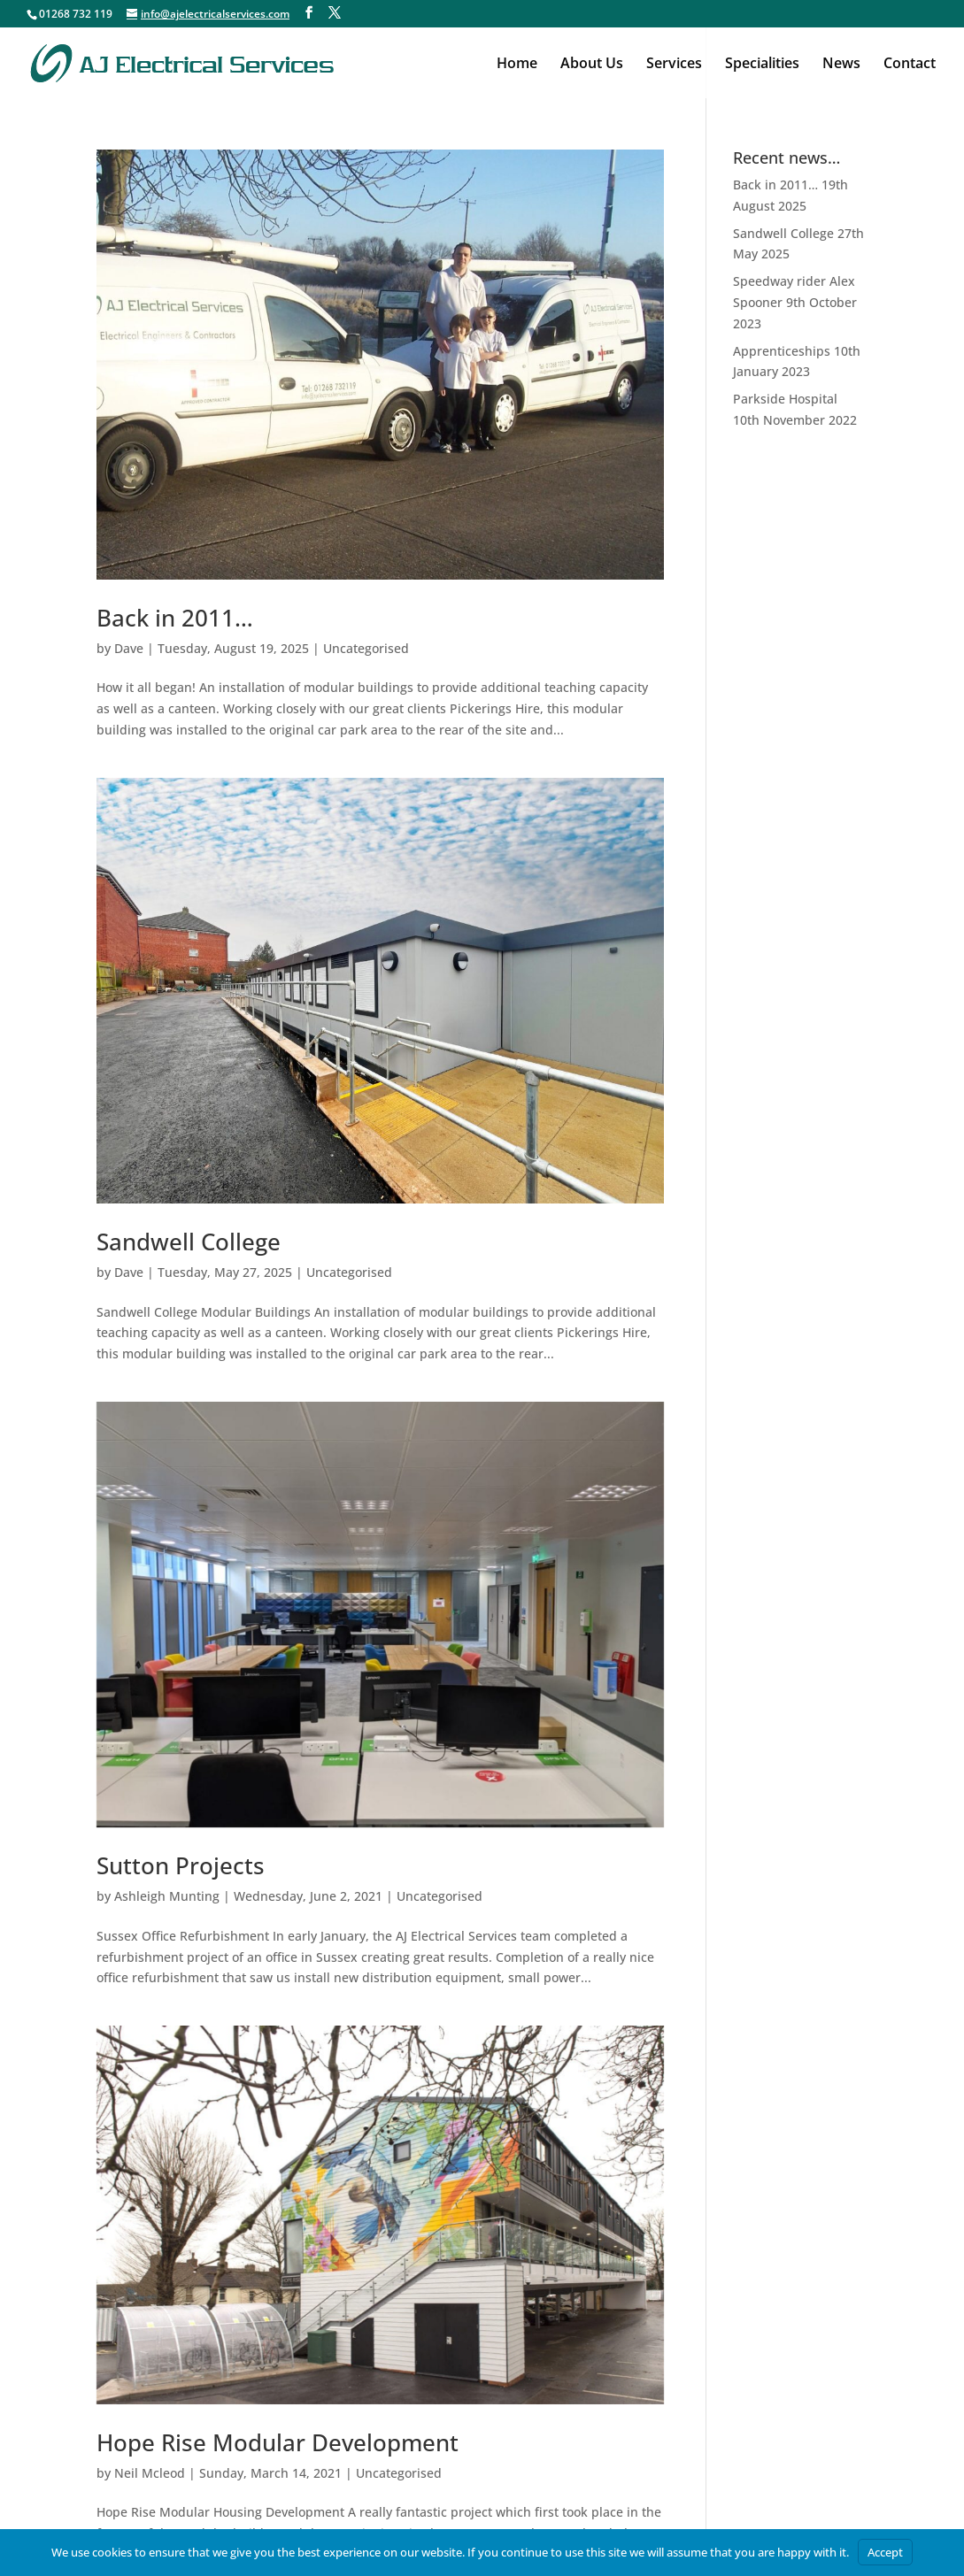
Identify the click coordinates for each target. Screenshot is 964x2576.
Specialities (762, 65)
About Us (591, 65)
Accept (885, 2552)
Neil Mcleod (149, 2473)
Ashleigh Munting (167, 1896)
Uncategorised (366, 648)
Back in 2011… (174, 618)
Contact (909, 65)
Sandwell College (188, 1241)
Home (517, 65)
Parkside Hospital (785, 398)
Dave (128, 648)
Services (674, 65)
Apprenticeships (781, 350)
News (841, 65)
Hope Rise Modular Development (277, 2442)
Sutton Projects (180, 1865)
